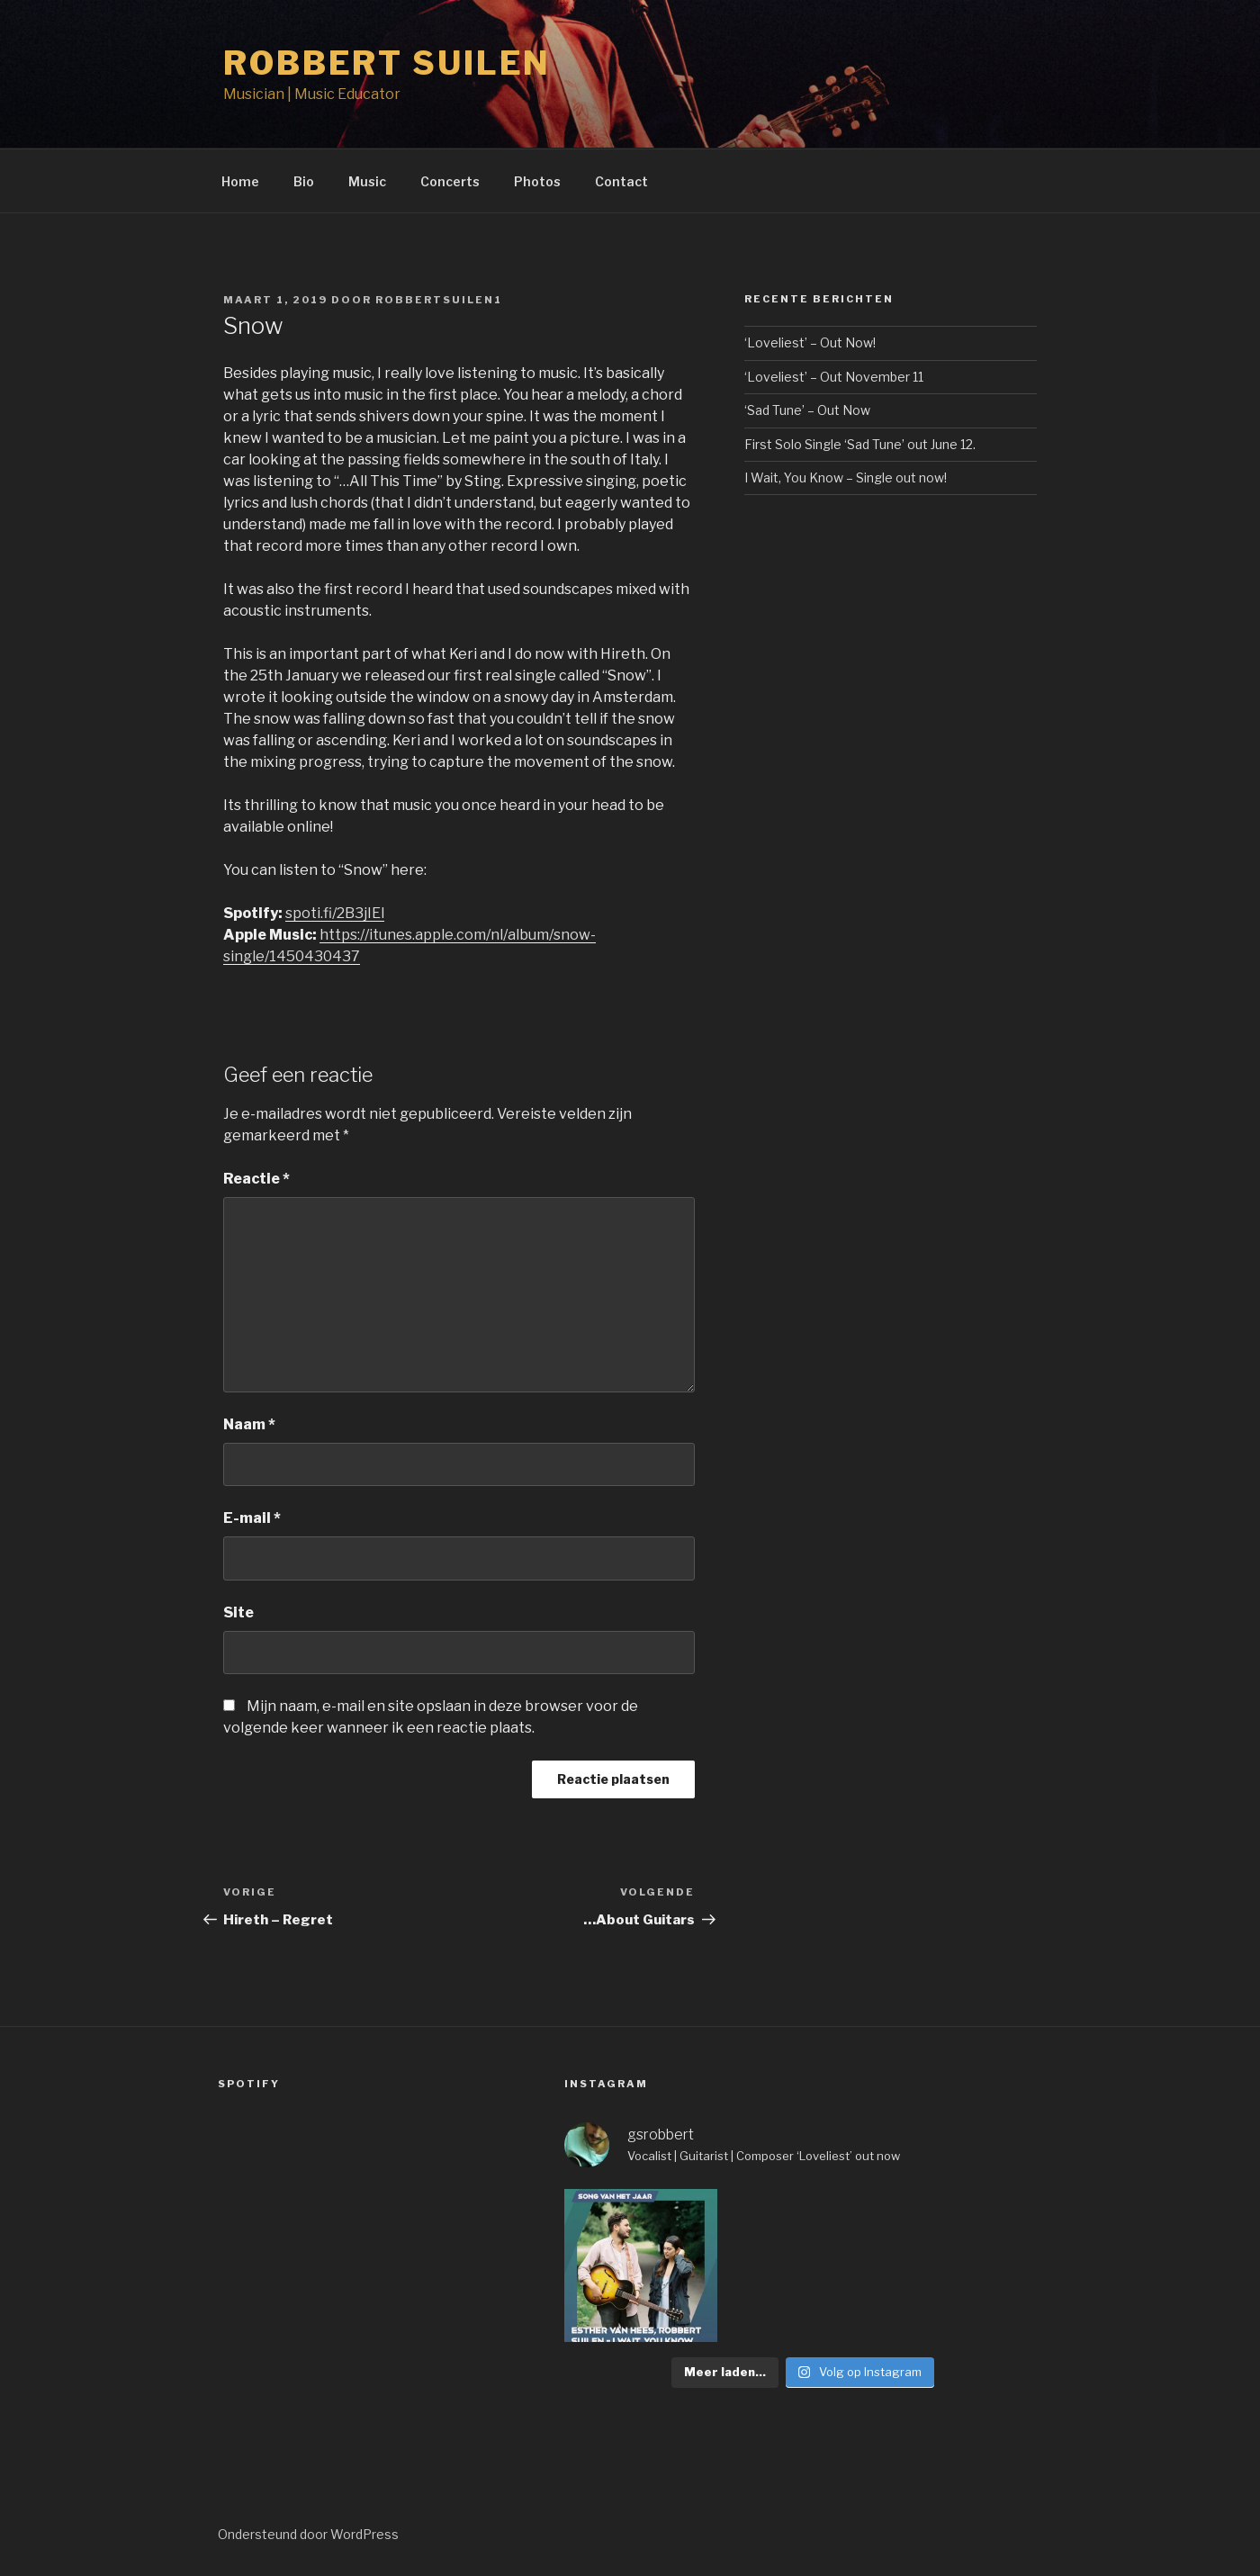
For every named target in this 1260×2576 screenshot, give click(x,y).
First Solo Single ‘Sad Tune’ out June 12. (860, 444)
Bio (303, 181)
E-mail (252, 1518)
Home (240, 181)
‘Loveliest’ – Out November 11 (833, 376)
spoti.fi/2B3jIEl (334, 913)
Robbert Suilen (387, 63)
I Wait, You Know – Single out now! (845, 477)
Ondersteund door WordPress (308, 2534)
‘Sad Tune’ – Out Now (807, 410)
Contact (621, 181)
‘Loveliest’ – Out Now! (810, 342)
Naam (249, 1424)
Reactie (256, 1178)
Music (367, 181)
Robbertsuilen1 (438, 299)
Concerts (450, 181)
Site (238, 1612)
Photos (537, 181)
